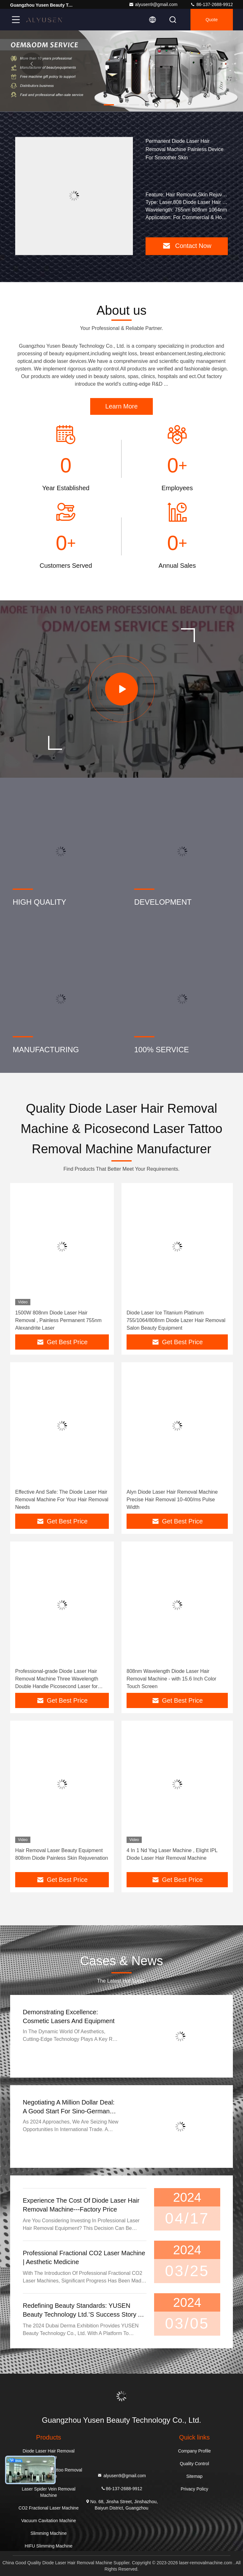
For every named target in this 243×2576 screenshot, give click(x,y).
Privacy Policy (194, 2488)
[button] (96, 104)
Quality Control (194, 2463)
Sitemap (194, 2476)
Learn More (121, 406)
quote (212, 19)
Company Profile (194, 2450)
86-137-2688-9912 (211, 4)
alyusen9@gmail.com (153, 4)
